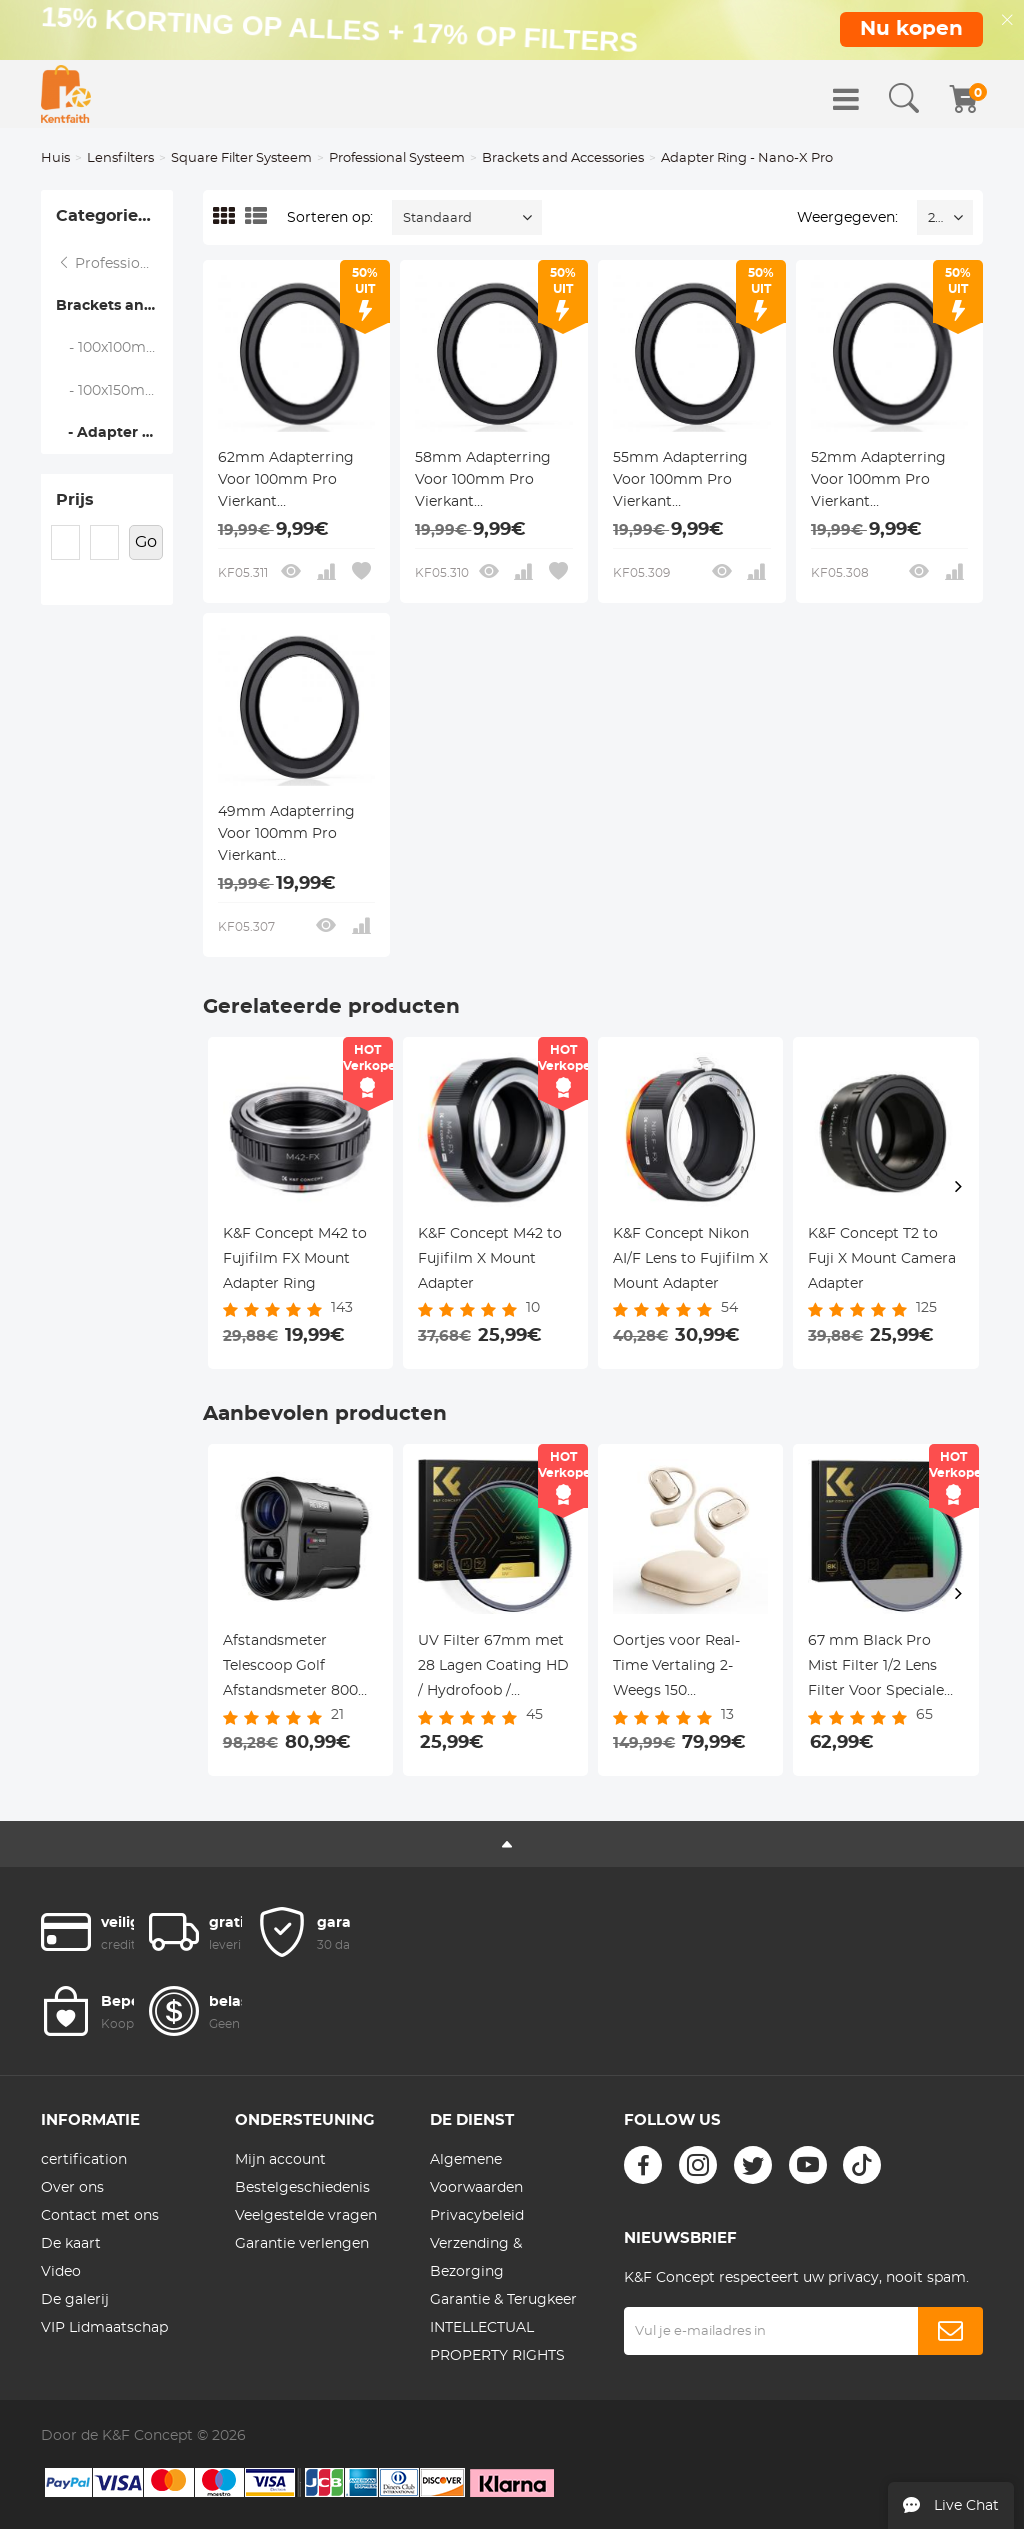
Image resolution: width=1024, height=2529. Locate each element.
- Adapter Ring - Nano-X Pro (114, 433)
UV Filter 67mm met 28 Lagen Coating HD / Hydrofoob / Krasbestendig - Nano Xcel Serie (493, 1669)
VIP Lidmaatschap (104, 2328)
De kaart (71, 2244)
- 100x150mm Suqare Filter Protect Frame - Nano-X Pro (115, 391)
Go (146, 542)
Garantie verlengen (302, 2244)
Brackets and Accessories (563, 158)
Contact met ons (100, 2216)
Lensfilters (120, 158)
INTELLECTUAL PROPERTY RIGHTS (497, 2342)
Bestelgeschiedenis (302, 2188)
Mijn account (280, 2160)
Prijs (75, 500)
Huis (55, 158)
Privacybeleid (477, 2216)
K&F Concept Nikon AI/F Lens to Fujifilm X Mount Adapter (690, 1259)
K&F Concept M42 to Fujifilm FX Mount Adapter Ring (295, 1259)
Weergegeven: (847, 218)
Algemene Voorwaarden (476, 2174)
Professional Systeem (397, 158)
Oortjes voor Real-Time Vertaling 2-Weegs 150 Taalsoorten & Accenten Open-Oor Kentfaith (683, 1669)
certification (84, 2160)
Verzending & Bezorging (476, 2258)
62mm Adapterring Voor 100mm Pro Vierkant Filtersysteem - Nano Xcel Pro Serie (291, 482)
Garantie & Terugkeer (503, 2300)
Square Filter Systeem (241, 158)
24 (935, 218)
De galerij (75, 2300)
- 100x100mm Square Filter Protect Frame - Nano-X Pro (115, 348)
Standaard (437, 218)
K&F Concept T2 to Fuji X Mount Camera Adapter (882, 1259)
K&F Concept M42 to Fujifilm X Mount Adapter (490, 1259)
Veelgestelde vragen (306, 2216)
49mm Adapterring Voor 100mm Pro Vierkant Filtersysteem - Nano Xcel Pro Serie (291, 836)
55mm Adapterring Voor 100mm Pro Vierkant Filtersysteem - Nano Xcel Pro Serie (686, 482)
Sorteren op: (330, 218)
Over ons (72, 2188)
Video (61, 2272)
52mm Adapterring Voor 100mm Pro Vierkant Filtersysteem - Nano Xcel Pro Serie (884, 482)
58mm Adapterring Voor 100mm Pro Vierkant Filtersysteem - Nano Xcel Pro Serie (488, 482)
